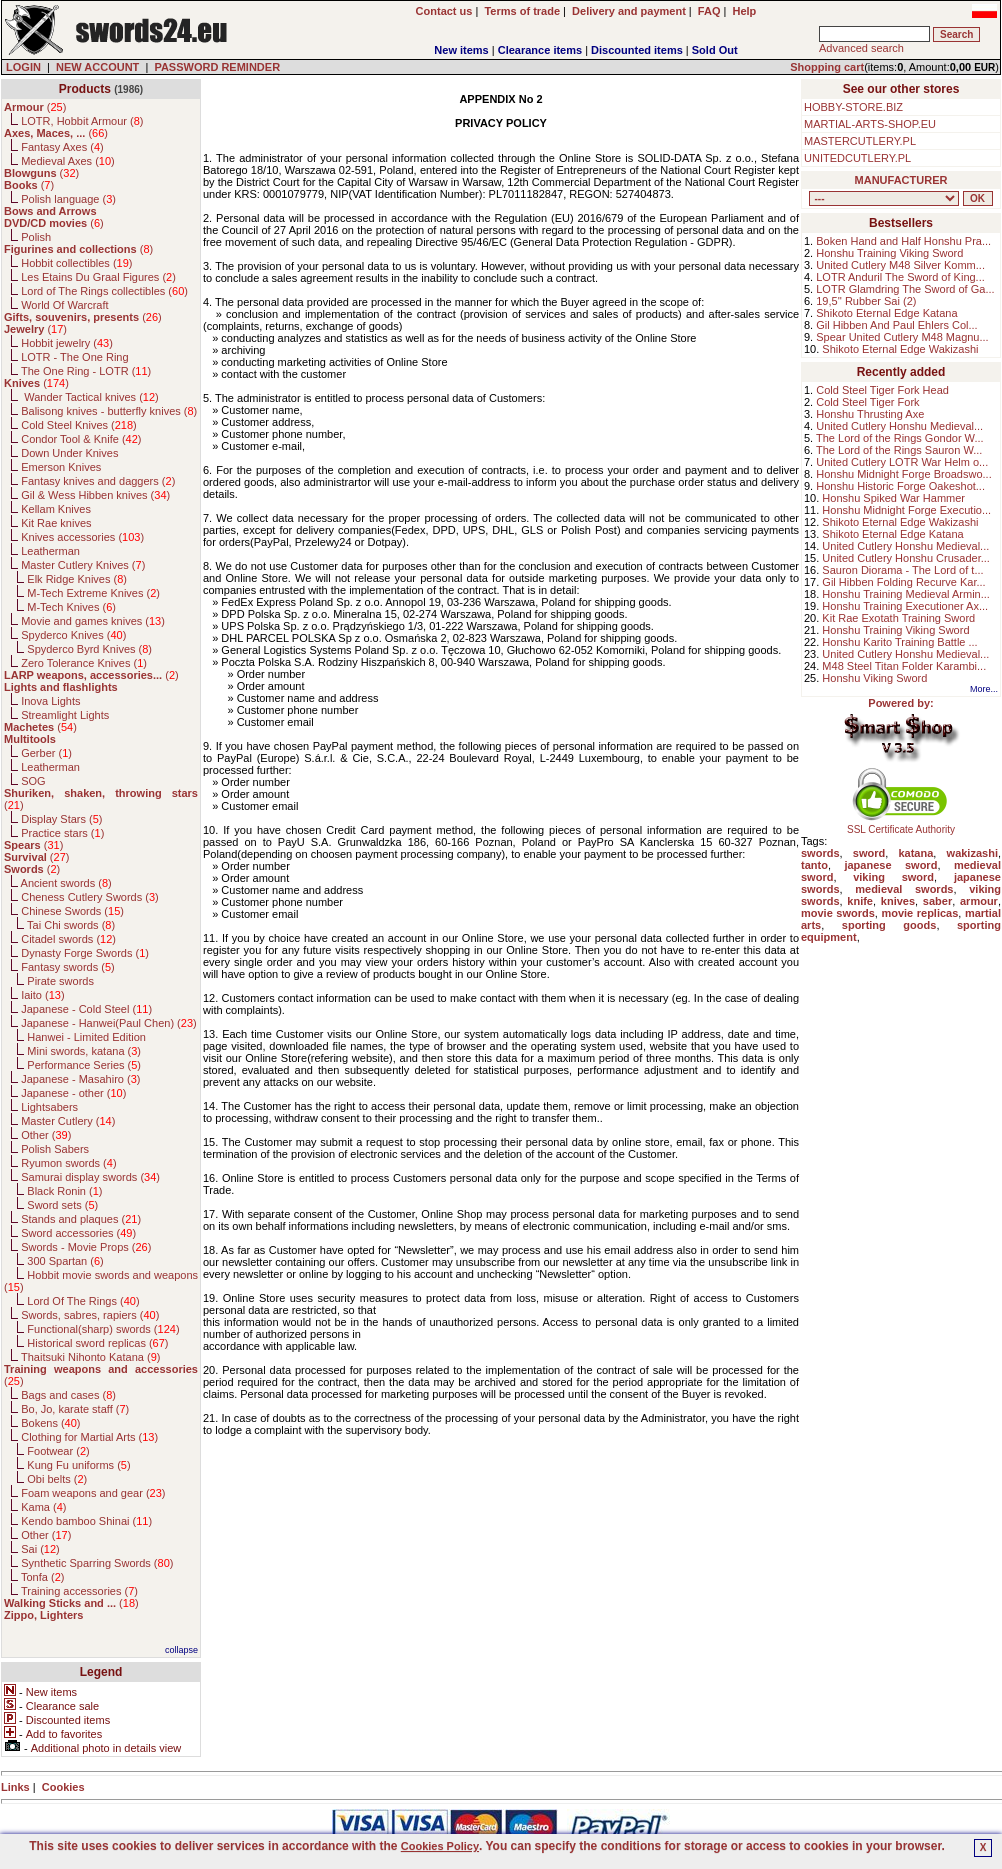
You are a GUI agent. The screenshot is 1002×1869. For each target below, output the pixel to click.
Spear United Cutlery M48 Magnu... (902, 337)
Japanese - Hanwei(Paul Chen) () (109, 1023)
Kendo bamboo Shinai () (86, 1521)
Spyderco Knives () (73, 635)
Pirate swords (60, 981)
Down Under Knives (69, 453)
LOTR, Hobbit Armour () (82, 121)
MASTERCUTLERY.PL (860, 141)
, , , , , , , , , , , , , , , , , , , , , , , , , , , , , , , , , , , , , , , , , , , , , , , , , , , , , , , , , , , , (884, 198)
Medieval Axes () (68, 161)
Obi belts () (57, 1479)
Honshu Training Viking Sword (889, 253)
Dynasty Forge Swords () (85, 953)
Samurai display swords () (90, 1177)
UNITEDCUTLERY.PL (857, 158)
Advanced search (861, 48)
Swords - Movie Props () (86, 1247)
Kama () (43, 1507)
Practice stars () (62, 833)
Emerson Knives (61, 467)
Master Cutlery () (68, 1121)
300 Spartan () (65, 1261)
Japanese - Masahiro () (80, 1079)
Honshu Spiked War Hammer (893, 498)
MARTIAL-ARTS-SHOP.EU (870, 124)
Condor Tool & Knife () (81, 439)
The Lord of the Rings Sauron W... (899, 450)
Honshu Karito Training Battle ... (899, 642)
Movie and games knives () (93, 621)
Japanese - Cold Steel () (86, 1009)
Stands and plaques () (81, 1219)
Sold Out (715, 50)
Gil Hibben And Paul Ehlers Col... (896, 325)
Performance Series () (84, 1065)
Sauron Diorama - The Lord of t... (902, 570)
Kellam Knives (56, 509)
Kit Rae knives (56, 523)
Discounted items (637, 50)
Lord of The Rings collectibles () (104, 291)
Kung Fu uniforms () (78, 1465)
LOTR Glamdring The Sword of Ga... (905, 289)
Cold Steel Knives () (79, 425)
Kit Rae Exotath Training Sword (898, 618)
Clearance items (540, 50)
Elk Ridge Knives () (77, 579)
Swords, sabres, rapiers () (90, 1315)
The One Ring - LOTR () (86, 371)
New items (461, 50)
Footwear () (58, 1451)
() (35, 107)
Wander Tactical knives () (90, 397)
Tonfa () (42, 1577)
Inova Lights (50, 701)
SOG (33, 781)
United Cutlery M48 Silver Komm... (900, 265)
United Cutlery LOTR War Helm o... (902, 462)
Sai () (40, 1549)
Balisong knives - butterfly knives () (109, 411)
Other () (46, 1135)
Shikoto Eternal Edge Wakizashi (900, 349)
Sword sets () (62, 1205)
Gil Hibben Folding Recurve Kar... (903, 582)
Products (85, 89)
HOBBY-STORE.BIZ (853, 107)
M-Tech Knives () (71, 607)
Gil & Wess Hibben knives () (95, 495)
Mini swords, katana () (84, 1051)
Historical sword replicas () (97, 1343)
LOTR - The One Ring (74, 357)
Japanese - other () (73, 1093)
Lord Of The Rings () (83, 1301)
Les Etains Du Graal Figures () (98, 277)
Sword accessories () (78, 1233)
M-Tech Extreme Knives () (93, 593)
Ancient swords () (66, 883)
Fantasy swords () (68, 967)
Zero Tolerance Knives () (84, 663)
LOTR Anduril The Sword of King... (900, 277)
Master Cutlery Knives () (83, 565)
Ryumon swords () (68, 1163)
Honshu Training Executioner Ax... (905, 606)
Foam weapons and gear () (93, 1493)
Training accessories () (79, 1591)
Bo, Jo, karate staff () (75, 1409)
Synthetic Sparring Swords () (97, 1563)
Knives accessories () (82, 537)
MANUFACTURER (901, 180)
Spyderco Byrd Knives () (89, 649)
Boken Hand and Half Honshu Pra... (903, 241)
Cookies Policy (440, 1846)
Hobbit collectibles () (76, 263)
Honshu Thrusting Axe (870, 414)
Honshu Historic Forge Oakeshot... (900, 486)
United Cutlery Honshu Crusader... (906, 558)
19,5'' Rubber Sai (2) (866, 301)
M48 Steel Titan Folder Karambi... (904, 666)
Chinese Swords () (72, 911)
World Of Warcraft (64, 305)
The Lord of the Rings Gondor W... (900, 438)
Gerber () (46, 753)
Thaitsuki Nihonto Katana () (90, 1357)
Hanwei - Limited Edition (86, 1037)
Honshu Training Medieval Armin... (906, 594)
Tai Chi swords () (71, 925)
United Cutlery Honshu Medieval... (899, 426)
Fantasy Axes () (62, 147)
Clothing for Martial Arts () (89, 1437)
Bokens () (50, 1423)
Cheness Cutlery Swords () (90, 897)
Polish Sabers (55, 1149)
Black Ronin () (64, 1191)
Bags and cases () (68, 1395)
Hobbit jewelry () (67, 343)
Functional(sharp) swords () (103, 1329)
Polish (36, 237)
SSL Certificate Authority (901, 825)
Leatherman (50, 551)
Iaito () (42, 995)
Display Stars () (61, 819)
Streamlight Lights (65, 715)
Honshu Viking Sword (874, 678)
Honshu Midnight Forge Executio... (906, 510)
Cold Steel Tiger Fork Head (882, 390)
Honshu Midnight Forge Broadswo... (903, 474)
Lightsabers (49, 1107)
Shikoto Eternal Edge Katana (886, 313)
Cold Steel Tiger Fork (867, 402)
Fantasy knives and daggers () (98, 481)
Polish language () (68, 199)
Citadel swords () (68, 939)
